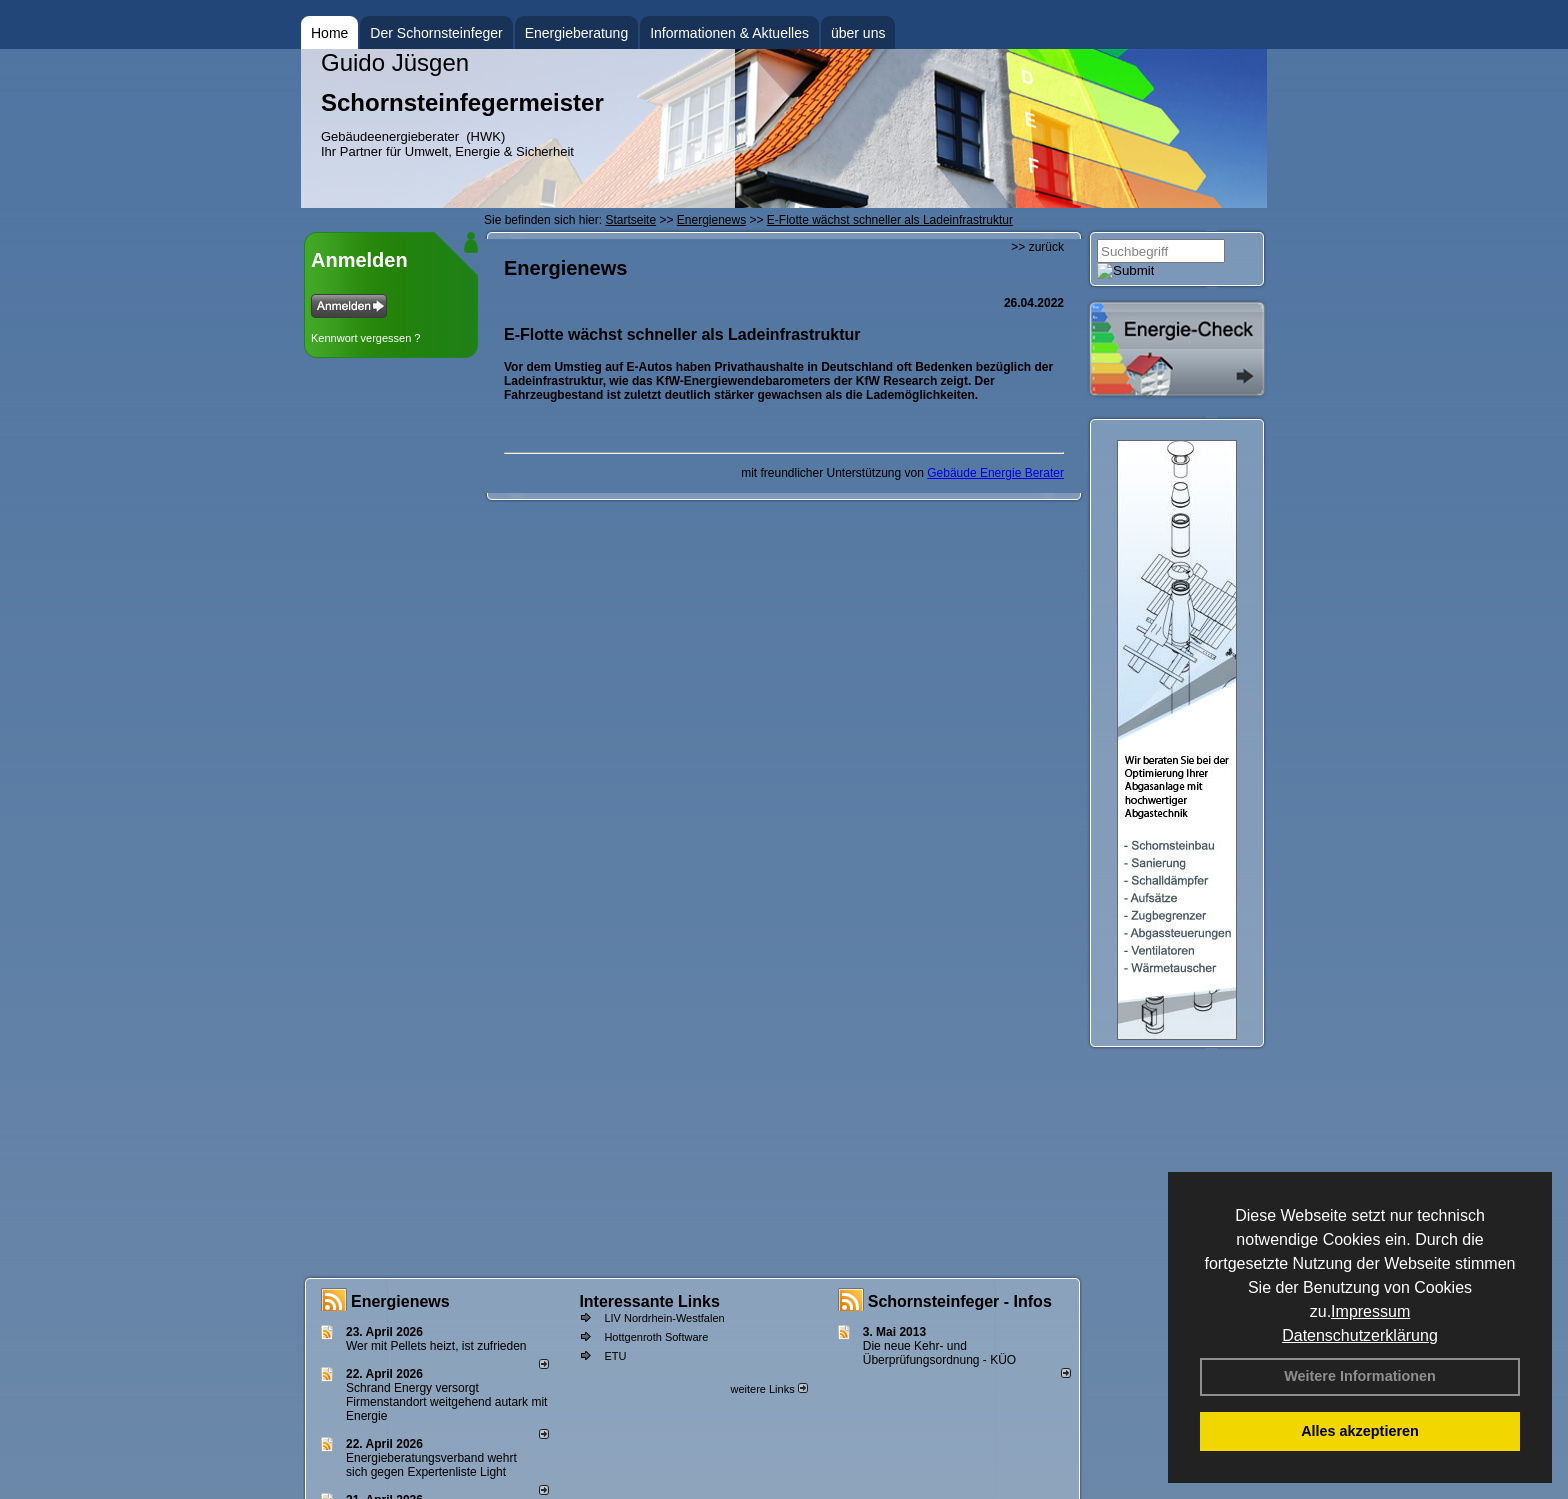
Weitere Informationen (1360, 1376)
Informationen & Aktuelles (729, 33)
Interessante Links (649, 1301)
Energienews (400, 1301)
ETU (615, 1356)
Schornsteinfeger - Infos (960, 1301)
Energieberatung (577, 33)
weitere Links (768, 1389)
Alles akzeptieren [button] (1360, 1431)
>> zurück (1037, 247)
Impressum (1370, 1311)
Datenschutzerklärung (1360, 1335)
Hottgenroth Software (656, 1337)
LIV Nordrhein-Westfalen (664, 1318)
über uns (858, 33)
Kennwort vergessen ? (365, 338)
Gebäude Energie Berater (995, 473)
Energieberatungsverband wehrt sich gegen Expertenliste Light (431, 1465)
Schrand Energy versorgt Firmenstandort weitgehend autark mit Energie (446, 1402)
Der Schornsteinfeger (436, 33)
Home (329, 33)
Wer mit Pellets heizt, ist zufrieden (436, 1346)
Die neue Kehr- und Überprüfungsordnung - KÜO (939, 1353)
